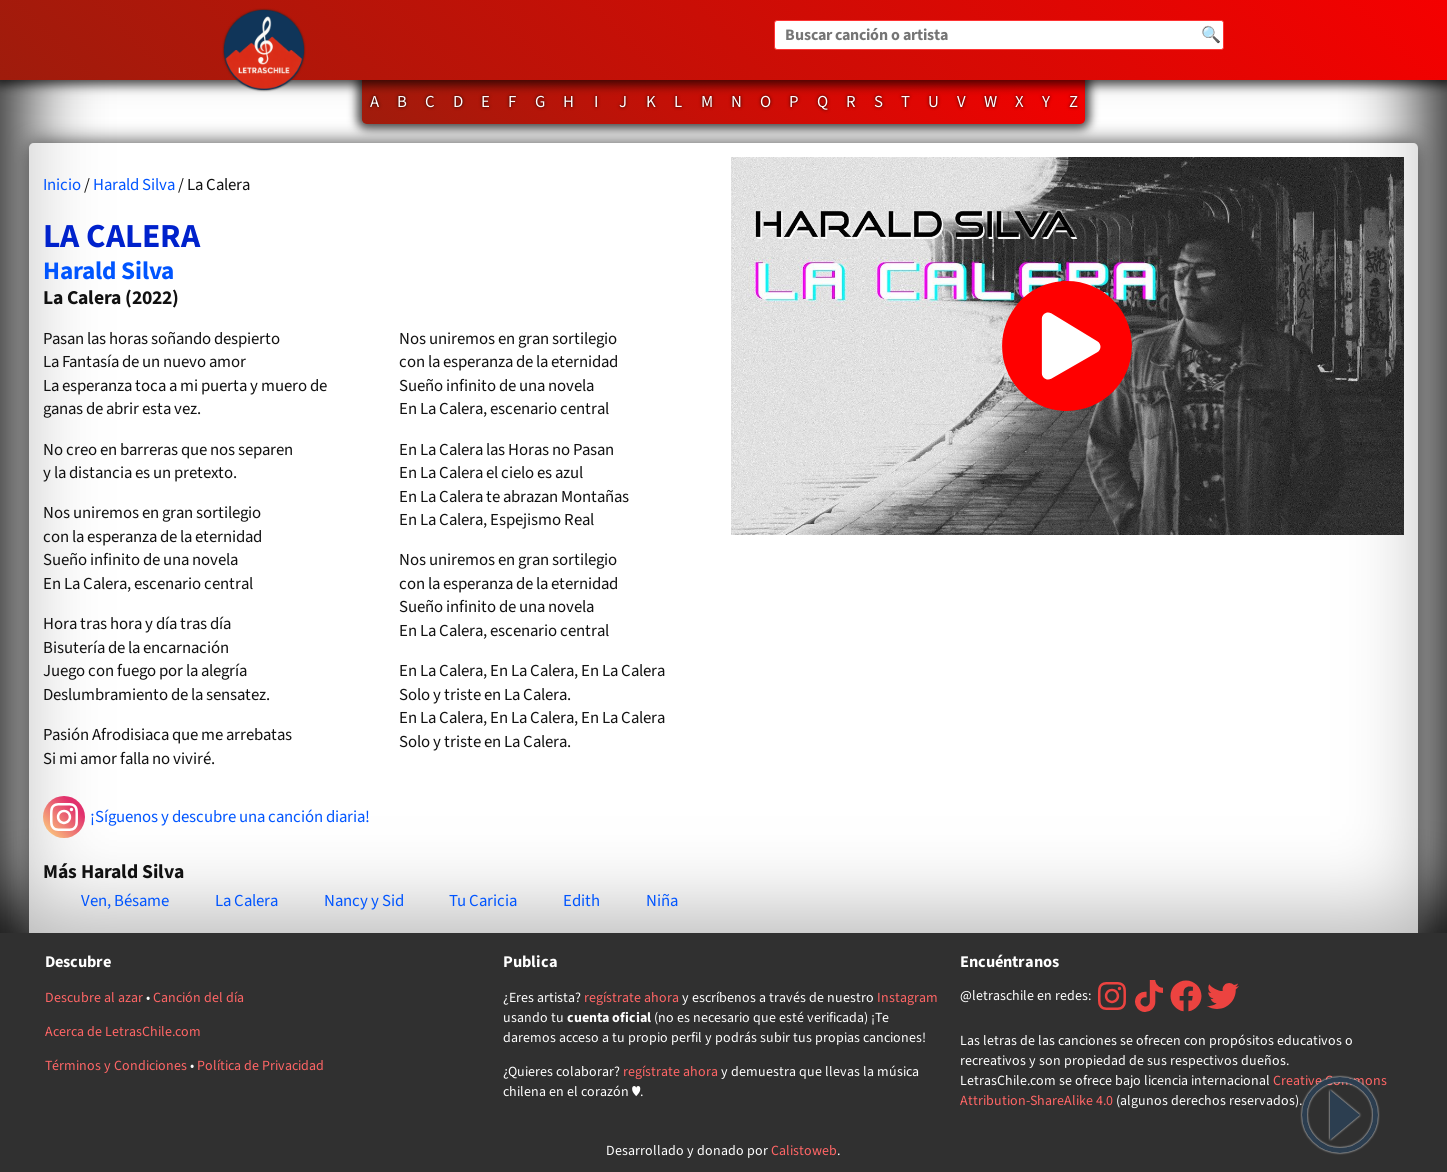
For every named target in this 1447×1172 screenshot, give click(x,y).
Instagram (907, 998)
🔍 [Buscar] (1211, 35)
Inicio (62, 185)
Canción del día (198, 998)
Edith (581, 901)
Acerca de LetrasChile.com (123, 1032)
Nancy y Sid (364, 901)
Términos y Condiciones (116, 1066)
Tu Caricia (483, 901)
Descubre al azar (94, 998)
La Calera (246, 901)
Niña (662, 901)
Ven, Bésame (125, 901)
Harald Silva (134, 185)
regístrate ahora (631, 998)
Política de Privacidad (260, 1066)
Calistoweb (804, 1151)
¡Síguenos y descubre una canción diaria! (206, 817)
